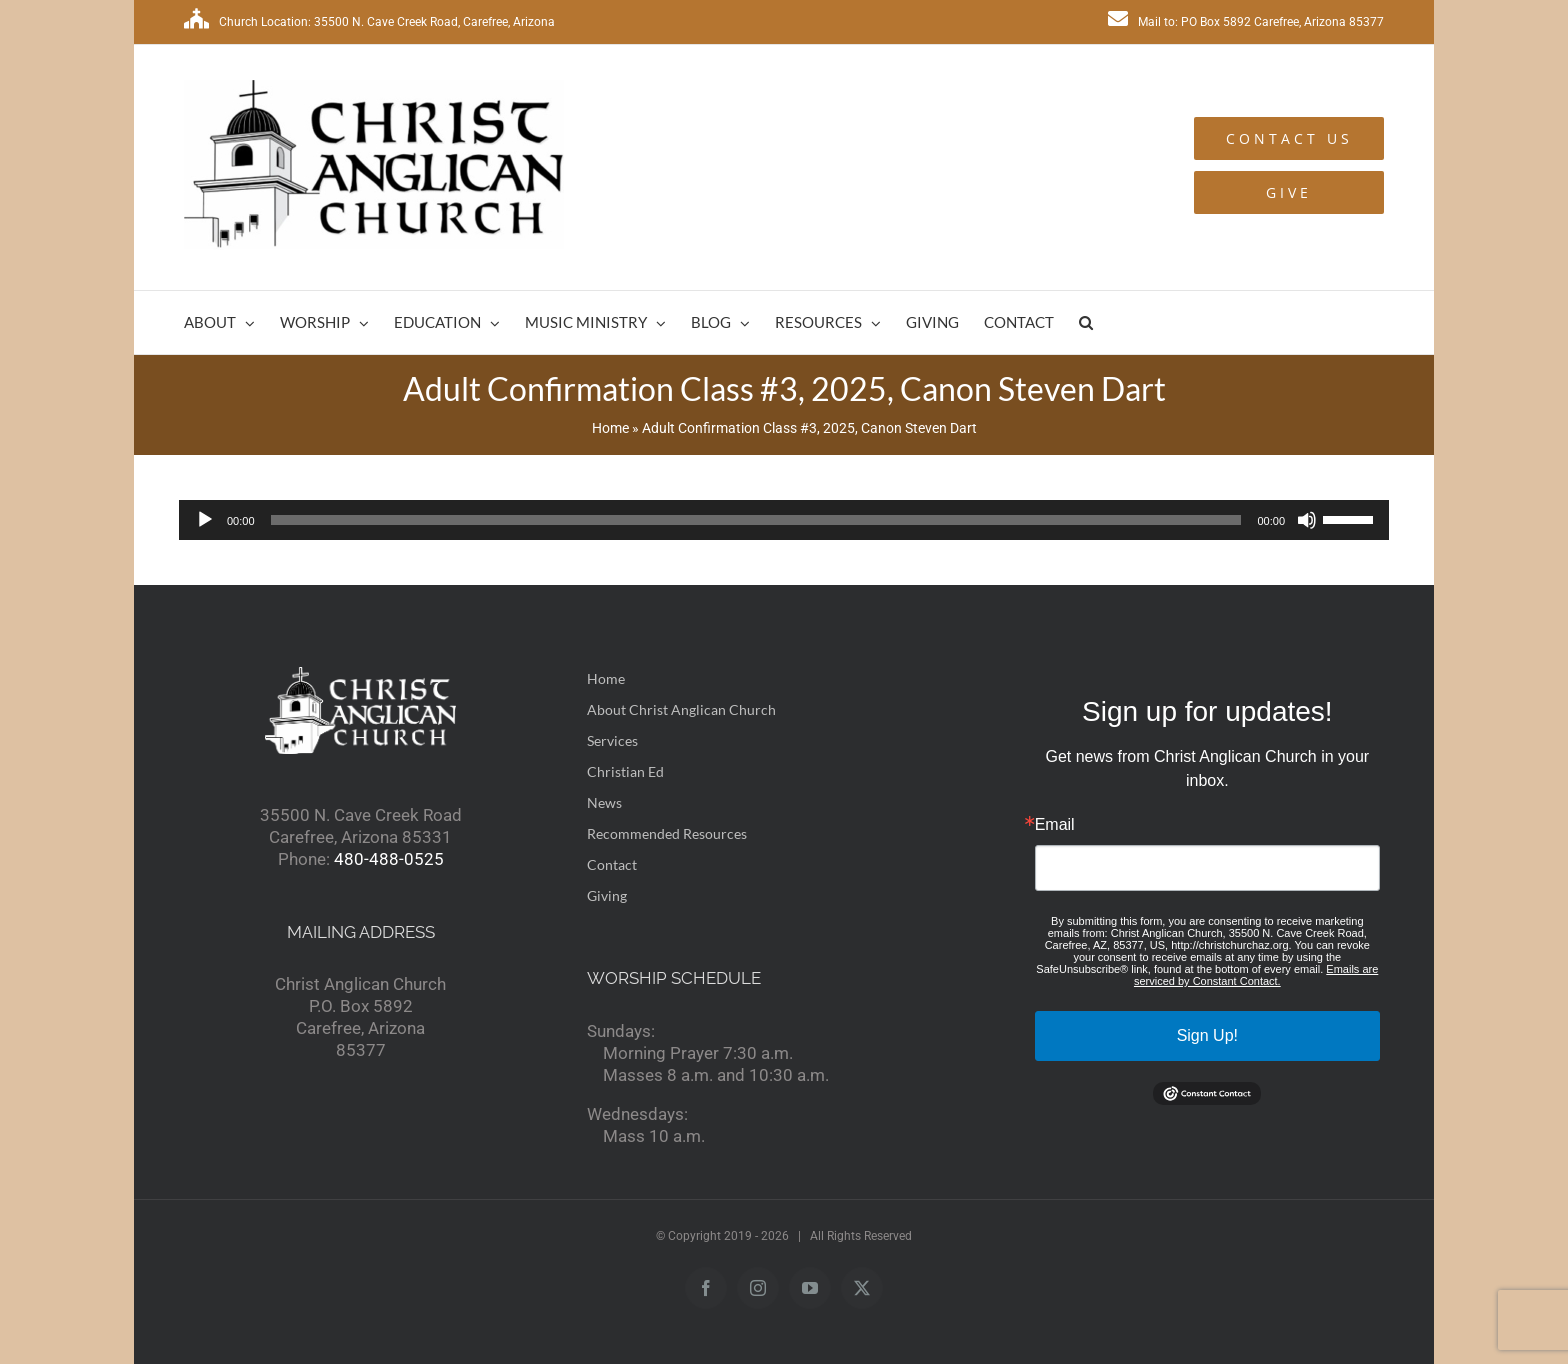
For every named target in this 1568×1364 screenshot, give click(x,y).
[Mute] (1307, 520)
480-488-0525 (389, 859)
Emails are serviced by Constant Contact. (1256, 975)
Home (610, 428)
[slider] (756, 520)
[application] (784, 520)
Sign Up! (1207, 1035)
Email (1055, 825)
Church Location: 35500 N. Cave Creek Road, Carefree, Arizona (369, 22)
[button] (1086, 322)
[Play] (205, 520)
